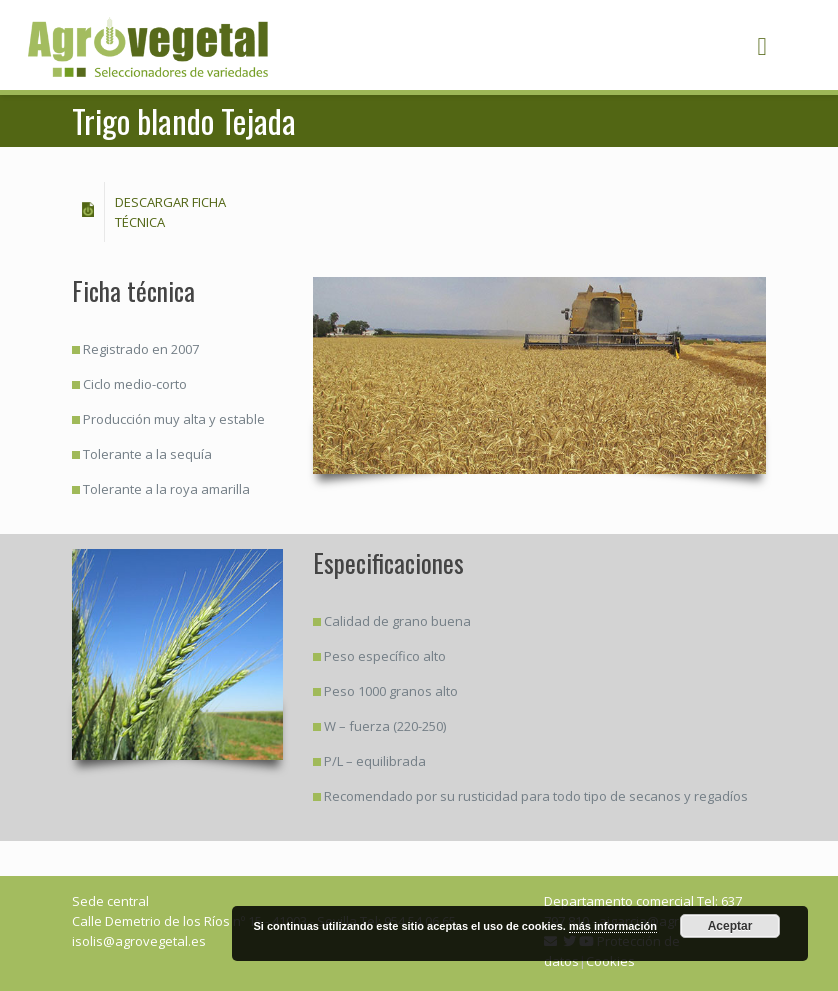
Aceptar (730, 926)
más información (613, 926)
